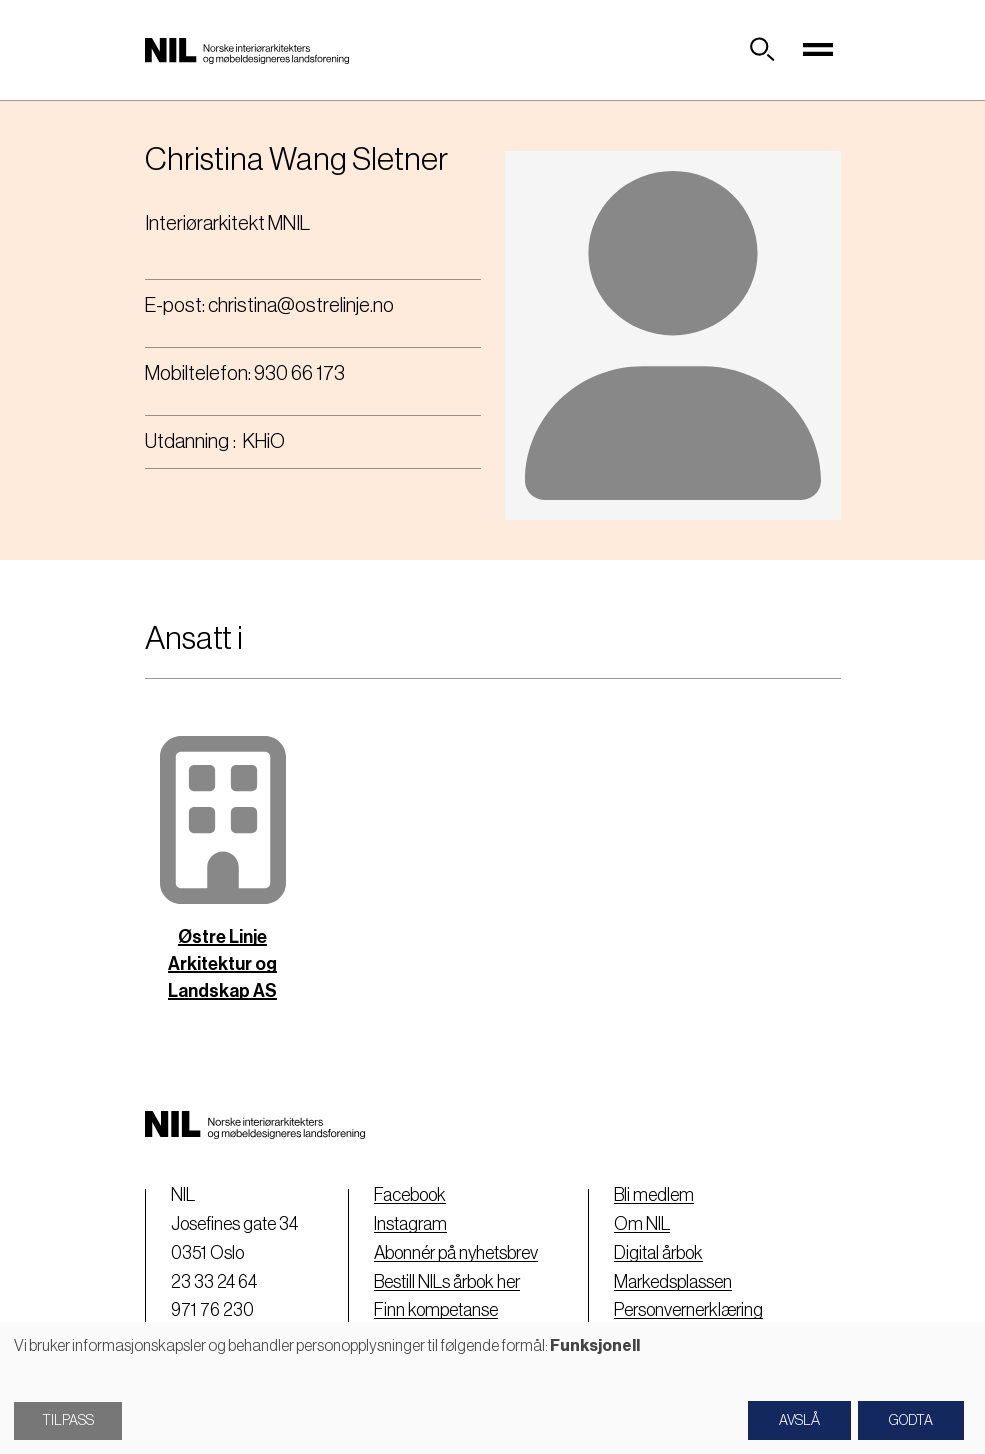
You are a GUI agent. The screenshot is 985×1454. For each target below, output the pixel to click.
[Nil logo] (247, 50)
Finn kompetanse (436, 1310)
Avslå (799, 1421)
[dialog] (492, 1388)
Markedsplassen (673, 1282)
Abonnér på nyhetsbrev (456, 1253)
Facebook (410, 1195)
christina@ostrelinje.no (301, 306)
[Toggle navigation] (819, 50)
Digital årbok (658, 1253)
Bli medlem (654, 1195)
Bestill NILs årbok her (447, 1282)
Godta (911, 1421)
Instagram (410, 1224)
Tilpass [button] (68, 1421)
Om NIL (642, 1224)
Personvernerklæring (688, 1310)
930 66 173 (299, 374)
